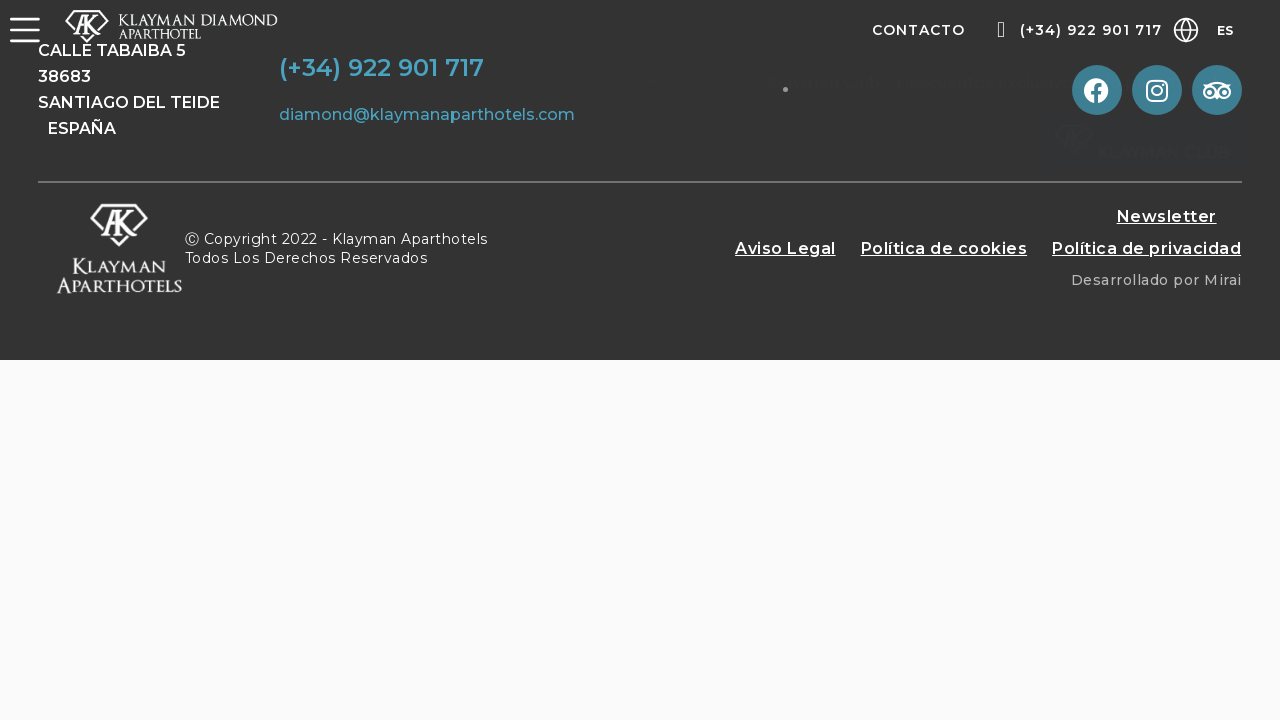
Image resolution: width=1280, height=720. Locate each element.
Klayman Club (1142, 152)
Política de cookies (944, 248)
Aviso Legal (785, 248)
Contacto (918, 30)
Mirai (1223, 280)
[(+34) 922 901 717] (1001, 30)
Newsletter (1167, 216)
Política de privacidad (1146, 248)
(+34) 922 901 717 (1091, 30)
